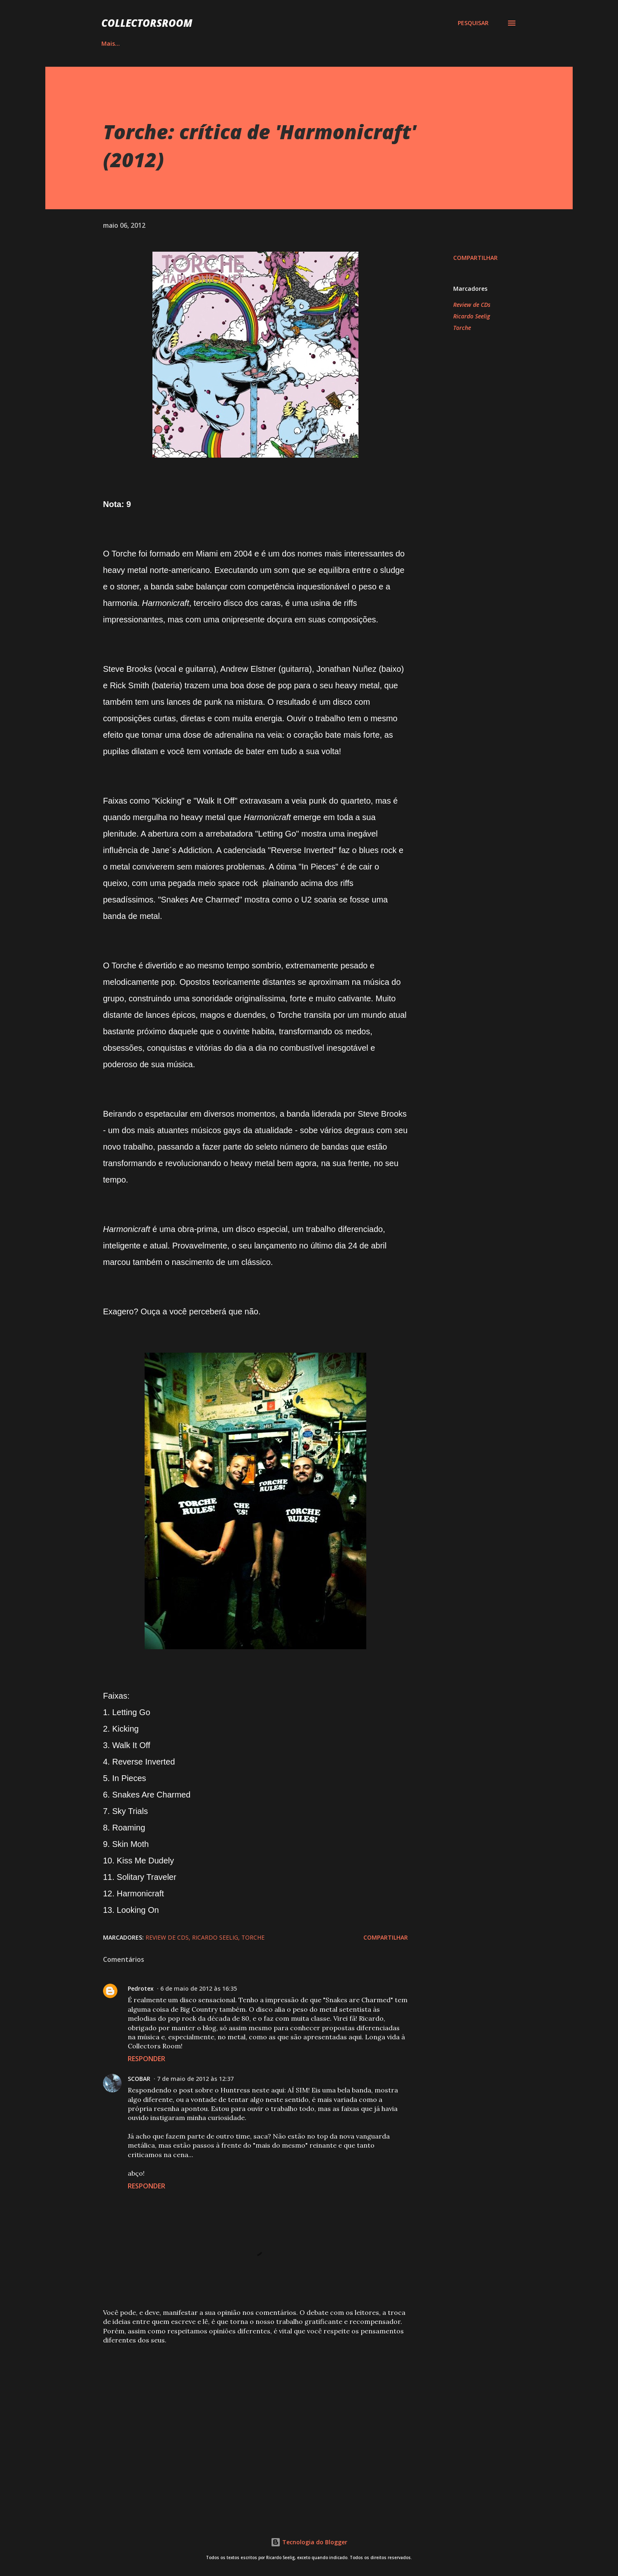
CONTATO (451, 43)
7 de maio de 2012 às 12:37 (195, 2079)
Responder (146, 2058)
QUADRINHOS (209, 43)
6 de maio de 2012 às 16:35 (198, 1988)
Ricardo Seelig (471, 316)
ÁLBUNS (154, 43)
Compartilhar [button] (475, 258)
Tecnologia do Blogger (309, 2542)
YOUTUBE (324, 43)
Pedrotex (141, 1988)
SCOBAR (139, 2079)
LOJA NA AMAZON (387, 43)
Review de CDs (471, 305)
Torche (462, 328)
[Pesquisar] (473, 23)
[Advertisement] (242, 2412)
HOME (110, 43)
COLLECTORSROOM (146, 23)
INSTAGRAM (269, 43)
